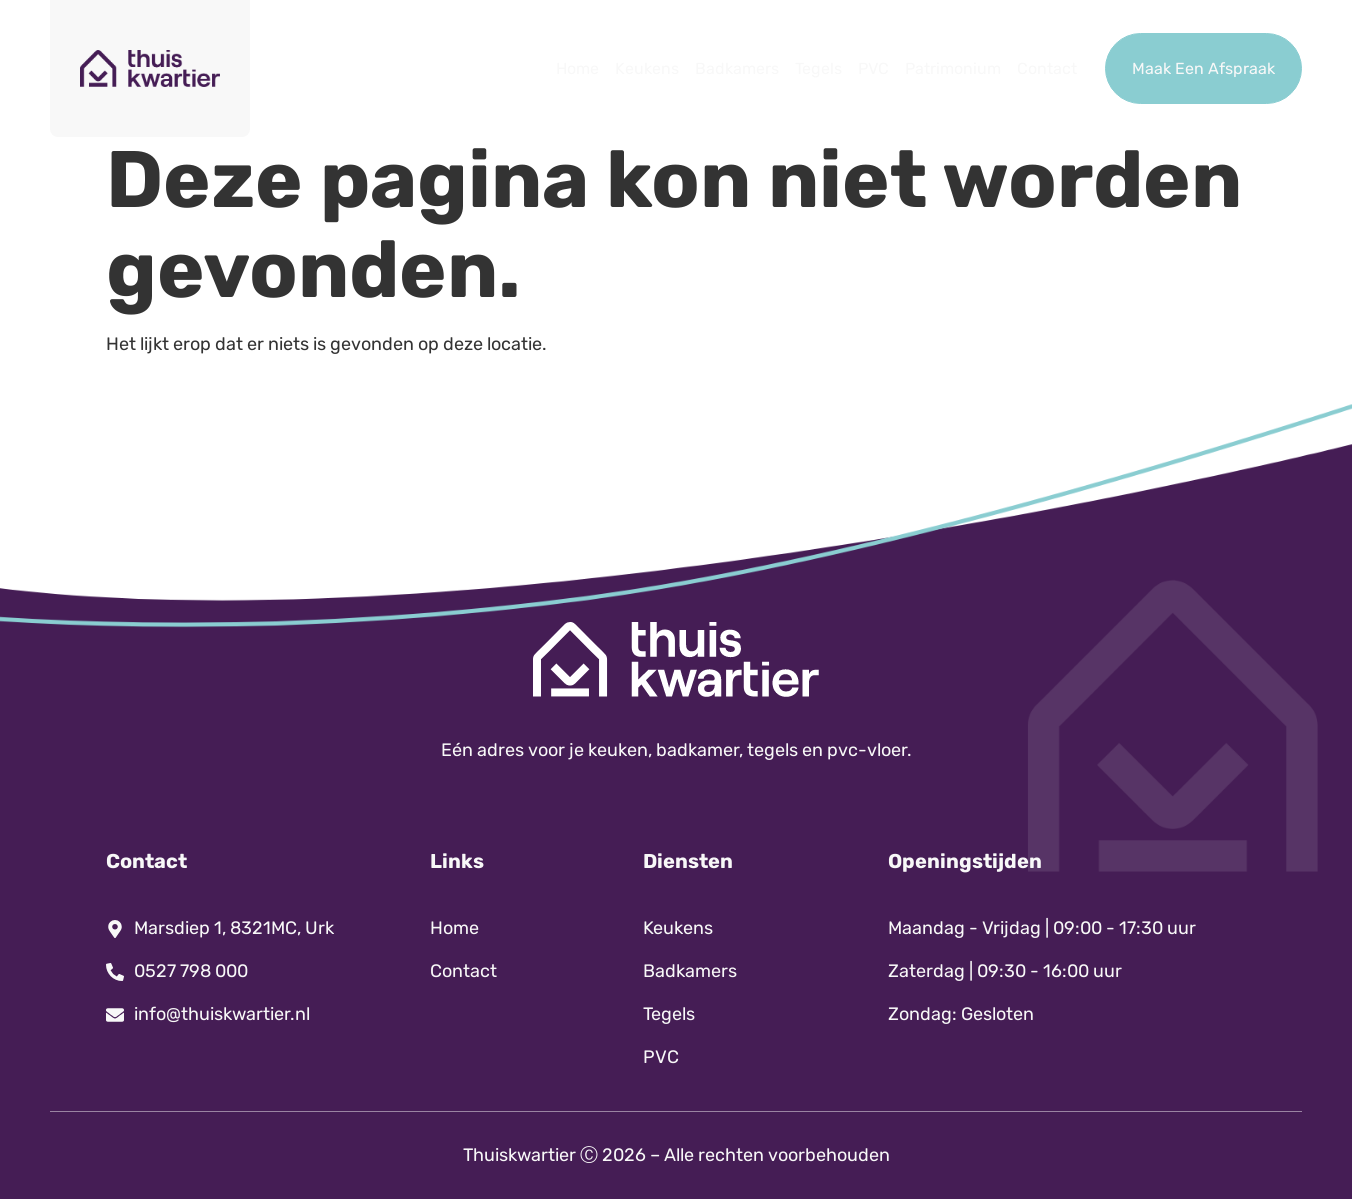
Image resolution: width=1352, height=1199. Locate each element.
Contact (1047, 68)
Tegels (818, 68)
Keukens (647, 68)
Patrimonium (953, 68)
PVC (873, 68)
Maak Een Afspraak (1203, 68)
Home (577, 68)
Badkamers (737, 68)
